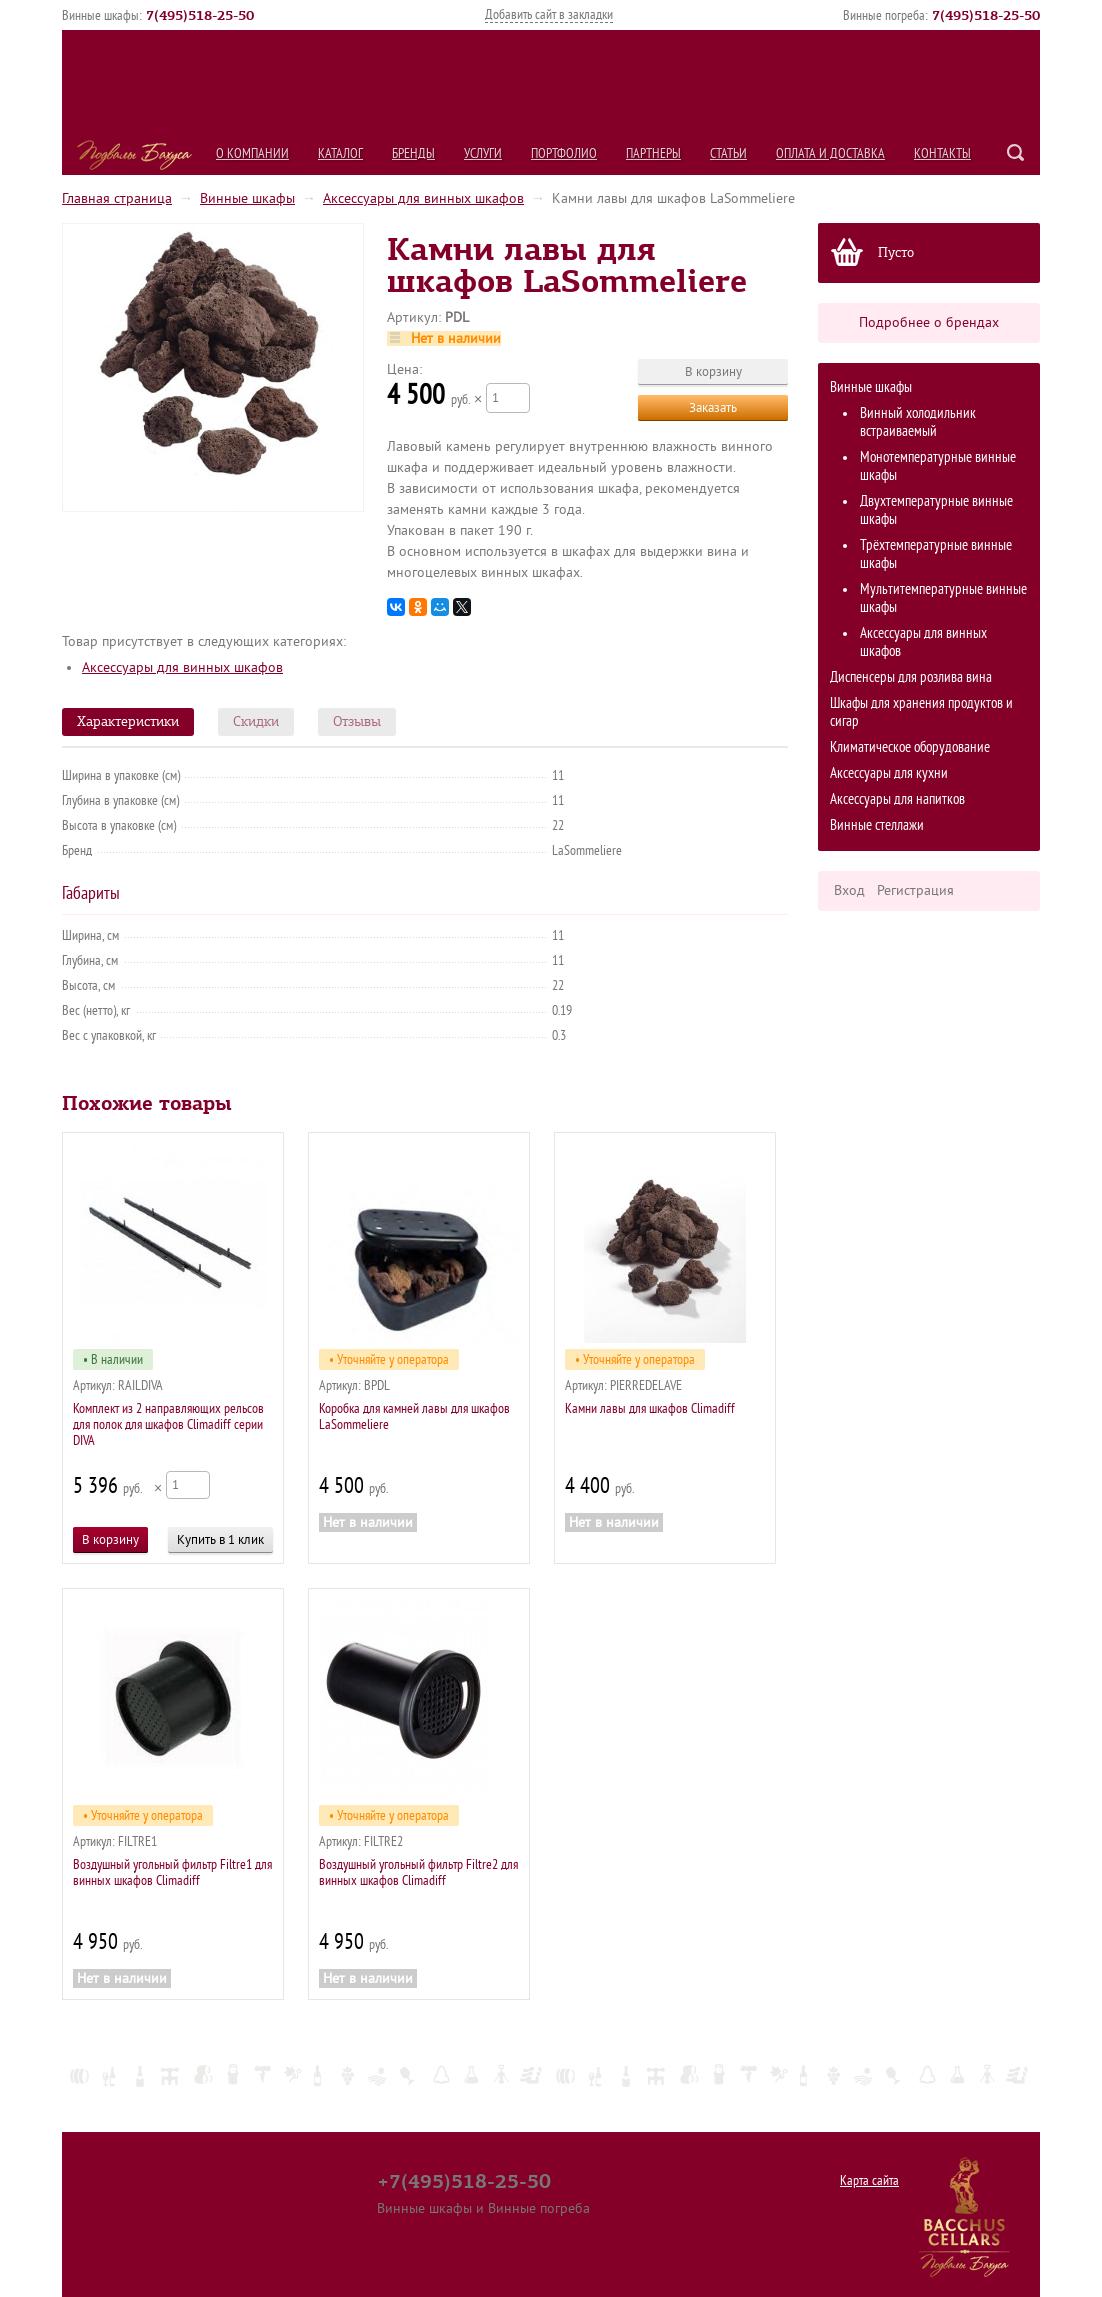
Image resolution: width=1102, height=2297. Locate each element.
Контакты (942, 153)
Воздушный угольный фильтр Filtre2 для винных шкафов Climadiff (418, 1872)
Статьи (728, 153)
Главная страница (117, 198)
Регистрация (915, 890)
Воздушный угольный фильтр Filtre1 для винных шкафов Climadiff (172, 1872)
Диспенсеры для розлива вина (911, 677)
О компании (252, 153)
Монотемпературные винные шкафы (938, 466)
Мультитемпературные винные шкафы (943, 598)
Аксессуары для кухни (889, 773)
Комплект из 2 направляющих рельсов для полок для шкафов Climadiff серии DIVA (168, 1424)
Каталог (340, 153)
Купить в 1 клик (220, 1539)
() (200, 15)
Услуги (483, 153)
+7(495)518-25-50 (464, 2181)
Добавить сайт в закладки (549, 14)
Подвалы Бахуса (134, 155)
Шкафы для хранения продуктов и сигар (921, 712)
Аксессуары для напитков (897, 799)
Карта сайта (869, 2180)
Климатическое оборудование (910, 747)
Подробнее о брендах (929, 322)
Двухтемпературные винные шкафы (936, 510)
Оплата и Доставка (830, 153)
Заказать (713, 407)
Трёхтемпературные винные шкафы (936, 554)
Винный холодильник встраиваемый (918, 422)
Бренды (413, 153)
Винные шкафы (247, 198)
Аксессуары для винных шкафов (423, 198)
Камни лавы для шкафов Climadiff (650, 1408)
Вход (849, 890)
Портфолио (564, 153)
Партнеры (653, 153)
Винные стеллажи (877, 825)
